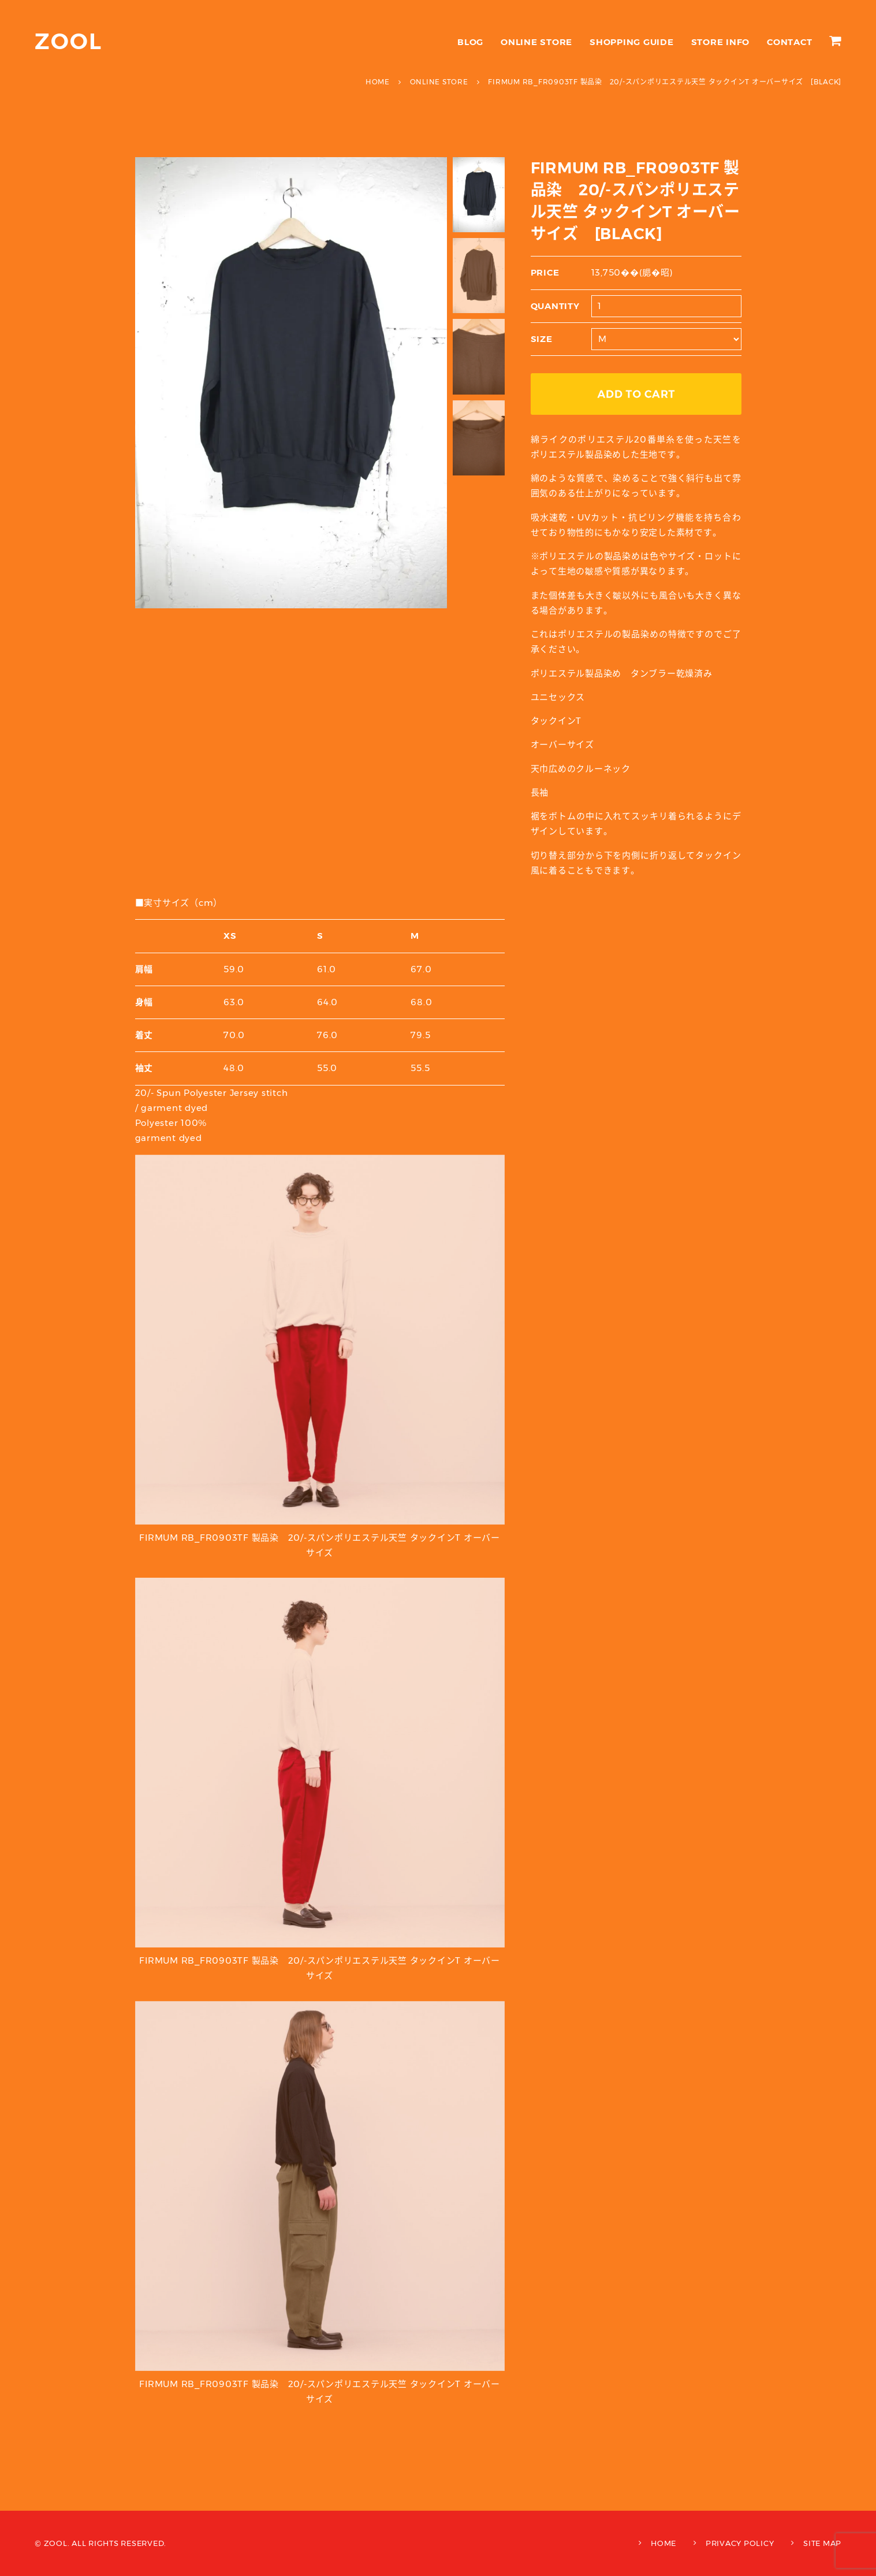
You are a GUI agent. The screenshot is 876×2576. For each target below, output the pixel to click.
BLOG (470, 41)
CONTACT (789, 41)
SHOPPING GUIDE (632, 41)
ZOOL (68, 41)
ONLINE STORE (536, 41)
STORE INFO (720, 41)
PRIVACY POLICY (740, 2543)
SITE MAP (822, 2543)
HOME (663, 2543)
